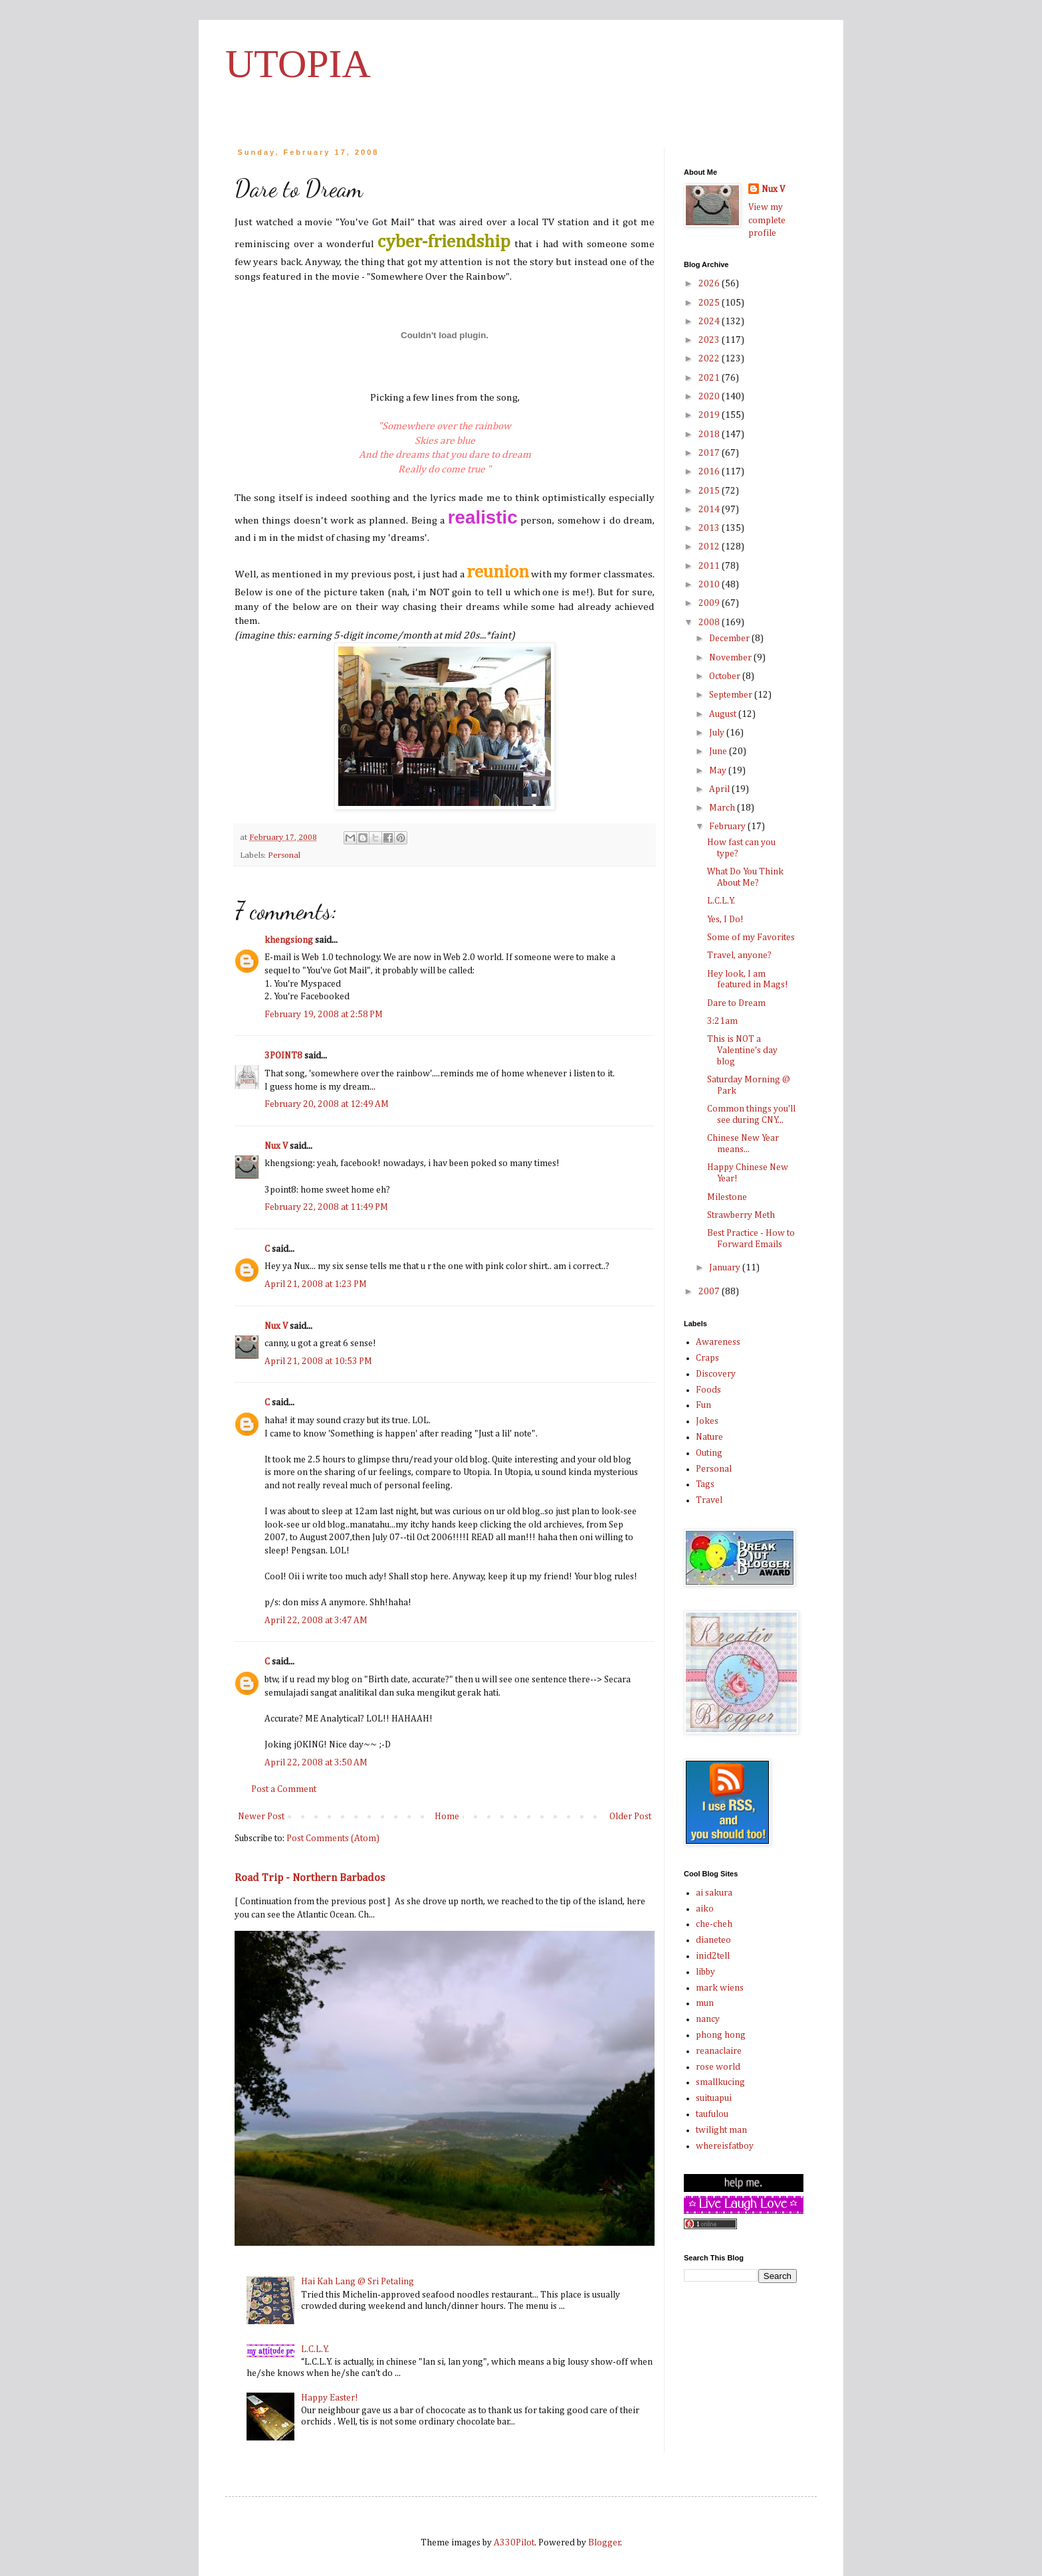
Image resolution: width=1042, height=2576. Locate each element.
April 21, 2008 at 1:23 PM (315, 1284)
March (723, 808)
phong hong (721, 2035)
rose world (718, 2067)
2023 (710, 340)
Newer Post (261, 1816)
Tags (705, 1484)
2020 (710, 396)
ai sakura (714, 1893)
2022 (710, 358)
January (725, 1267)
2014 (710, 509)
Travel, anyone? (739, 955)
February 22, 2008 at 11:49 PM (326, 1207)
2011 (710, 566)
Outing (709, 1453)
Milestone (727, 1197)
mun (705, 2003)
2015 (710, 491)
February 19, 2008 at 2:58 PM (323, 1014)
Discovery (716, 1374)
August (723, 714)
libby (705, 1972)
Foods (708, 1390)
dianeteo (713, 1940)
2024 (710, 321)
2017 (710, 453)
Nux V (276, 1146)
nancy (708, 2019)
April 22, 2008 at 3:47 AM (315, 1620)
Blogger (604, 2542)
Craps (707, 1358)
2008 (710, 622)
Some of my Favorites (751, 937)
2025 (710, 303)
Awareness (718, 1342)
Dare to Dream (736, 1003)
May (718, 770)
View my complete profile (766, 220)
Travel (709, 1500)
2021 (710, 378)
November (731, 657)
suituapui (714, 2098)
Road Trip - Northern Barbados (310, 1878)
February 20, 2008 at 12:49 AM (326, 1104)
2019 (710, 415)
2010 (710, 584)
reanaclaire (719, 2051)
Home (447, 1816)
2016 (710, 471)
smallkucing (720, 2082)
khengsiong (288, 940)
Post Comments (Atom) (332, 1838)
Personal (284, 855)
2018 (710, 434)
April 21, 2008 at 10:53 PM (318, 1361)
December (730, 638)
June (719, 751)
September (731, 695)
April (720, 789)
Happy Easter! (329, 2398)
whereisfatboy (725, 2146)
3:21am (722, 1021)
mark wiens (720, 1988)
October (725, 676)
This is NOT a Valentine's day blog (742, 1050)
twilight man (721, 2130)
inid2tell (713, 1956)
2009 (710, 603)
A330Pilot (514, 2542)
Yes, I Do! (725, 919)
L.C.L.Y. (315, 2349)
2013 (710, 528)
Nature (709, 1437)
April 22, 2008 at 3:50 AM (315, 1762)
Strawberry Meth (741, 1215)
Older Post (630, 1816)
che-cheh (714, 1924)
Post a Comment (283, 1789)
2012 (710, 546)
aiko (705, 1909)
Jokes (707, 1421)
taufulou (712, 2114)
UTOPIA (298, 64)
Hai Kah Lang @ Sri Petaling (357, 2281)
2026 (710, 283)
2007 (710, 1291)
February (728, 826)
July (717, 733)
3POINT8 (283, 1055)
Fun (703, 1405)
